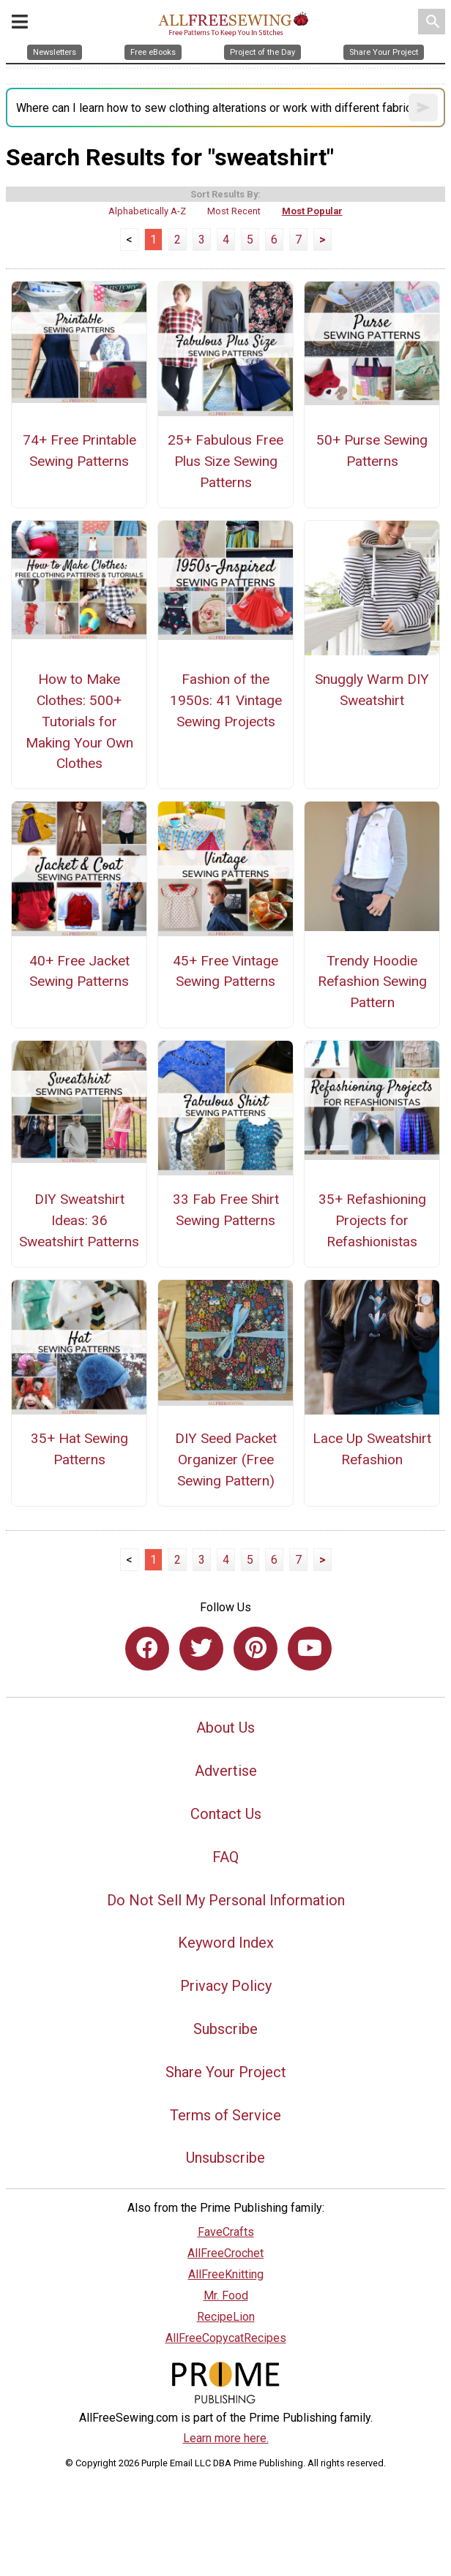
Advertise (226, 1771)
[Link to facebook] (147, 1649)
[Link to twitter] (201, 1649)
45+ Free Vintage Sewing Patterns (225, 971)
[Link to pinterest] (255, 1649)
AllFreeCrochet (225, 2253)
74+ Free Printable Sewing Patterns (79, 451)
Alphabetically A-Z (147, 211)
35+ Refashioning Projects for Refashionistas (372, 1220)
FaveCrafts (226, 2232)
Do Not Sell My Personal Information (226, 1900)
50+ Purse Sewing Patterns (372, 451)
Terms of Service (225, 2115)
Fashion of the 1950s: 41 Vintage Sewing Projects (226, 700)
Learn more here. (226, 2438)
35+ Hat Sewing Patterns (79, 1449)
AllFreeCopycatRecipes (225, 2338)
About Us (225, 1727)
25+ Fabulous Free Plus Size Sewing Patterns (225, 461)
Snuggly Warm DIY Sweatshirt (372, 690)
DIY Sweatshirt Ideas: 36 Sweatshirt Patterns (79, 1220)
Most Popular (312, 211)
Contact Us (225, 1814)
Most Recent (234, 211)
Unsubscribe (225, 2157)
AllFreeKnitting (226, 2274)
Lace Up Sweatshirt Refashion (372, 1449)
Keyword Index (226, 1942)
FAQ (225, 1857)
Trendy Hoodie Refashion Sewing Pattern (372, 982)
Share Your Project (225, 2072)
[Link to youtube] (310, 1649)
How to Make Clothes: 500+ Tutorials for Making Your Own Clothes (79, 721)
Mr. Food (226, 2295)
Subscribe (225, 2029)
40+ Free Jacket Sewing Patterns (79, 971)
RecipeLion (226, 2317)
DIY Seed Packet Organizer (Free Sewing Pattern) (226, 1459)
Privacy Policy (226, 1986)
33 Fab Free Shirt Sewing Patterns (226, 1210)
